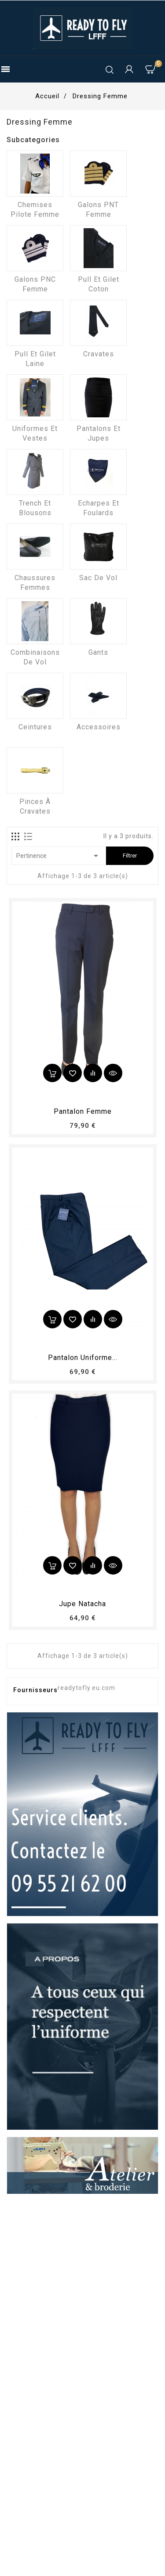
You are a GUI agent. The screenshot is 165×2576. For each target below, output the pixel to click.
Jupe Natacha (82, 1604)
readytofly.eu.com (86, 1687)
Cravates (98, 354)
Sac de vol (98, 578)
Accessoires (99, 727)
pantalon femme (83, 1111)
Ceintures (35, 727)
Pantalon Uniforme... (82, 1357)
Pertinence (58, 855)
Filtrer (130, 855)
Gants (98, 652)
